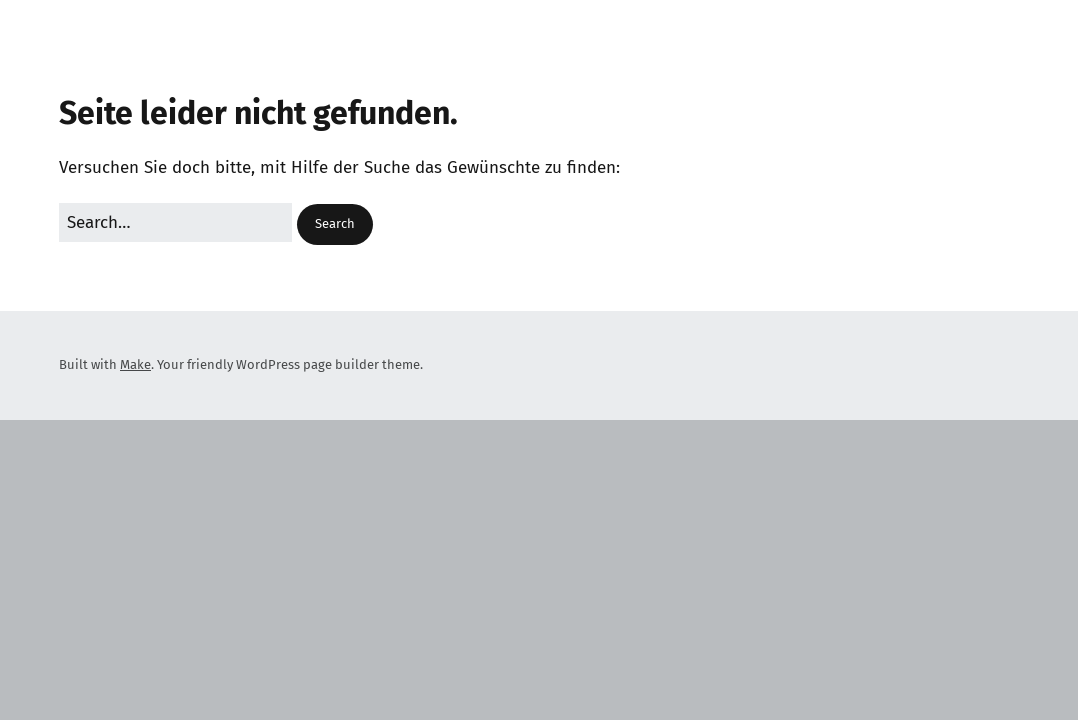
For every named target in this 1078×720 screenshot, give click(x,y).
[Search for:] (175, 222)
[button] (335, 224)
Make (135, 364)
